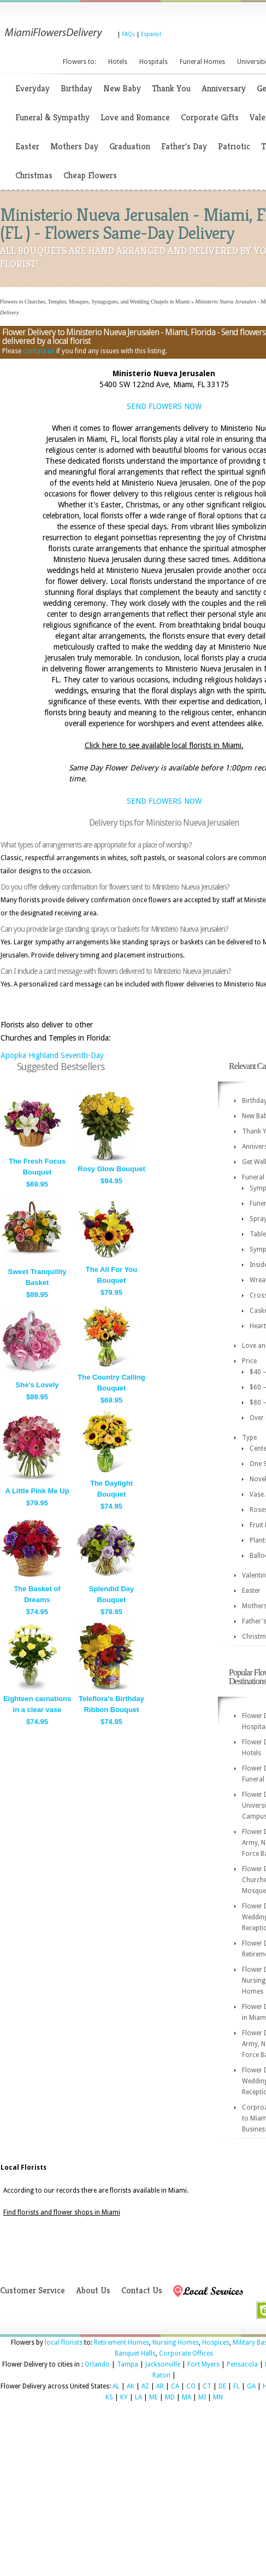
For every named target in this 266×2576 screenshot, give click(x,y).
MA (186, 2397)
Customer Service (32, 2290)
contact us (39, 351)
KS (109, 2397)
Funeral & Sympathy (52, 117)
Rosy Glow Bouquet (111, 1169)
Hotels (117, 62)
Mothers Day (74, 146)
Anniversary (224, 88)
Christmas (33, 175)
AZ (145, 2386)
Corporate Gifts (210, 117)
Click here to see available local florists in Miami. (164, 745)
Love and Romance (135, 117)
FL (236, 2386)
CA (175, 2386)
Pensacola (242, 2364)
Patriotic (234, 146)
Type (249, 1437)
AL (116, 2386)
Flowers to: (79, 62)
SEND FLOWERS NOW (164, 406)
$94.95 (111, 1181)
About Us (93, 2290)
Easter (27, 146)
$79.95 (111, 1292)
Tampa (127, 2364)
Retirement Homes (121, 2342)
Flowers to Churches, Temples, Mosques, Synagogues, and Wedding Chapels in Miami (95, 302)
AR (160, 2386)
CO (191, 2386)
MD (170, 2397)
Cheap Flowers (90, 175)
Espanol (151, 34)
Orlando (97, 2364)
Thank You (171, 88)
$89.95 (37, 1294)
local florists (63, 2342)
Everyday (32, 88)
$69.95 (37, 1184)
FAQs (128, 34)
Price (249, 1361)
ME (153, 2397)
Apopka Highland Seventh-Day (52, 1055)
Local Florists (23, 2167)
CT (207, 2386)
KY (124, 2397)
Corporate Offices (186, 2353)
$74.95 (111, 1506)
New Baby (122, 88)
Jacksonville (162, 2364)
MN (218, 2397)
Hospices (215, 2342)
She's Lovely (37, 1385)
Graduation (129, 146)
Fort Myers (203, 2364)
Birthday (76, 88)
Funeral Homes (202, 62)
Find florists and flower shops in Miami (61, 2212)
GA (251, 2386)
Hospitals (153, 62)
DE (222, 2386)
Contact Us (141, 2290)
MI (202, 2397)
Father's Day (184, 146)
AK (130, 2386)
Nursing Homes (175, 2342)
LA (138, 2397)
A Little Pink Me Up (37, 1491)
